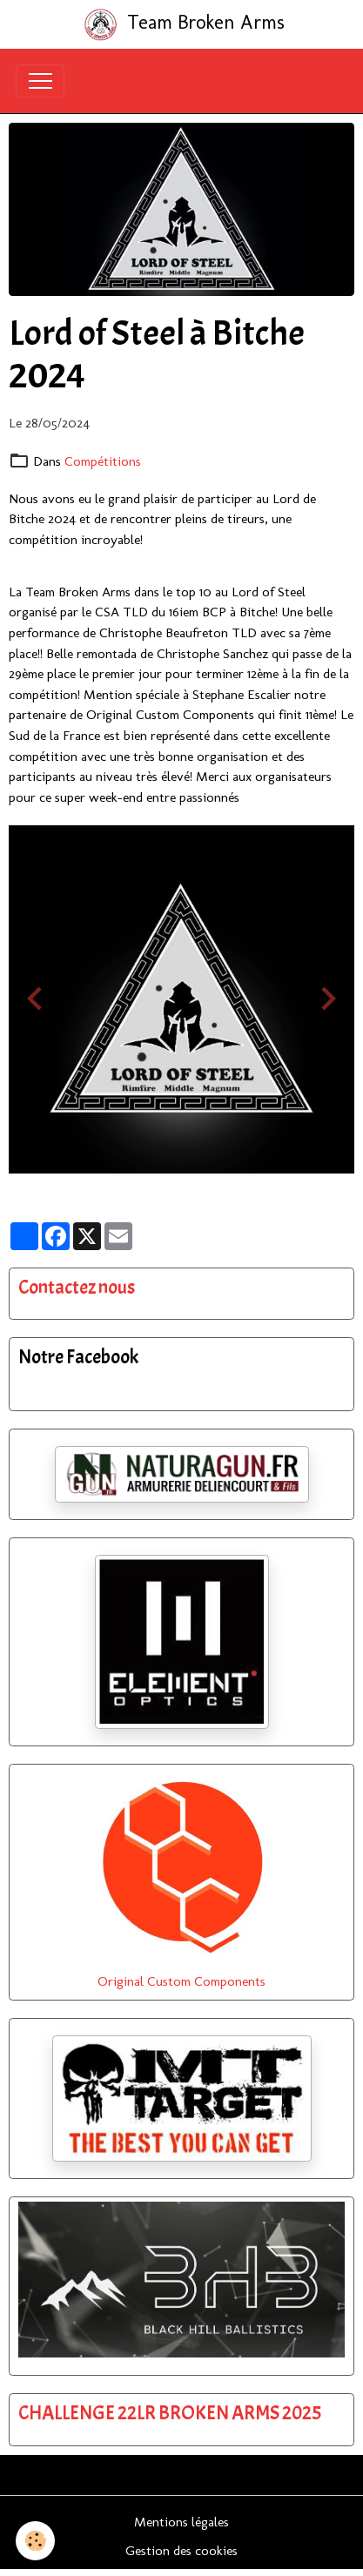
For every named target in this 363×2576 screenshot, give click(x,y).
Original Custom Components (181, 1981)
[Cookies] (35, 2540)
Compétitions (102, 461)
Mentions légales (181, 2521)
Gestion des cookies (181, 2550)
